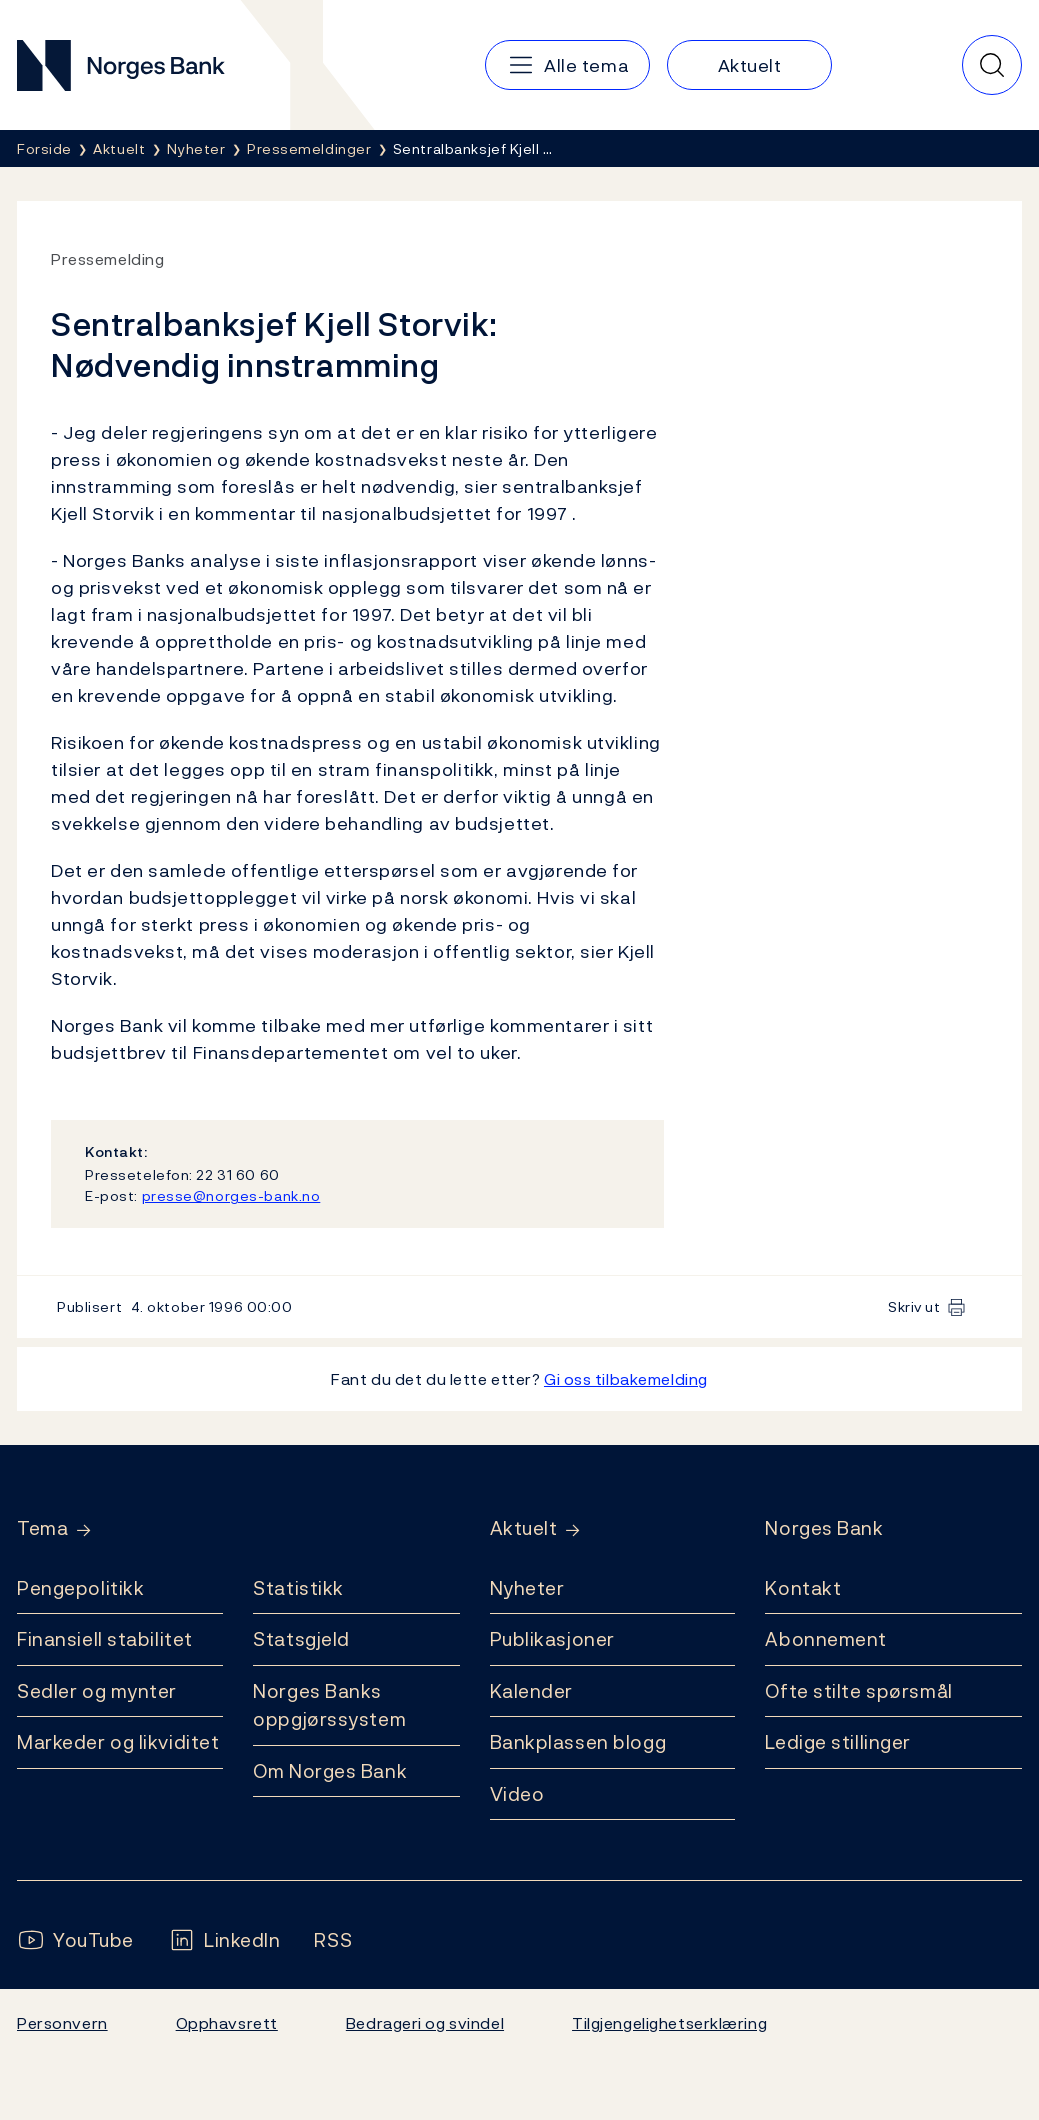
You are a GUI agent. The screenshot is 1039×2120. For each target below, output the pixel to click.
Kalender (532, 1691)
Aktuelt (524, 1528)
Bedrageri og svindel (425, 2023)
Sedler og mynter (97, 1691)
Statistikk (298, 1588)
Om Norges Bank (330, 1771)
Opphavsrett (227, 2023)
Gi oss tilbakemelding (626, 1379)
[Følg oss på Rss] (333, 1940)
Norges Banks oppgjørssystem (329, 1705)
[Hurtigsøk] (992, 65)
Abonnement (826, 1639)
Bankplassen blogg (578, 1742)
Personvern (62, 2023)
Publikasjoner (552, 1639)
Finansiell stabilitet (105, 1639)
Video (517, 1794)
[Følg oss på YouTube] (75, 1940)
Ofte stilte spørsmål (858, 1691)
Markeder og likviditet (118, 1742)
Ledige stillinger (838, 1742)
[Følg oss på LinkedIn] (224, 1940)
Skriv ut (914, 1306)
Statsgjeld (301, 1639)
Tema (42, 1528)
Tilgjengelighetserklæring (669, 2023)
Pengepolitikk (80, 1588)
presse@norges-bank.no (231, 1195)
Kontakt (803, 1588)
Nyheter (527, 1588)
